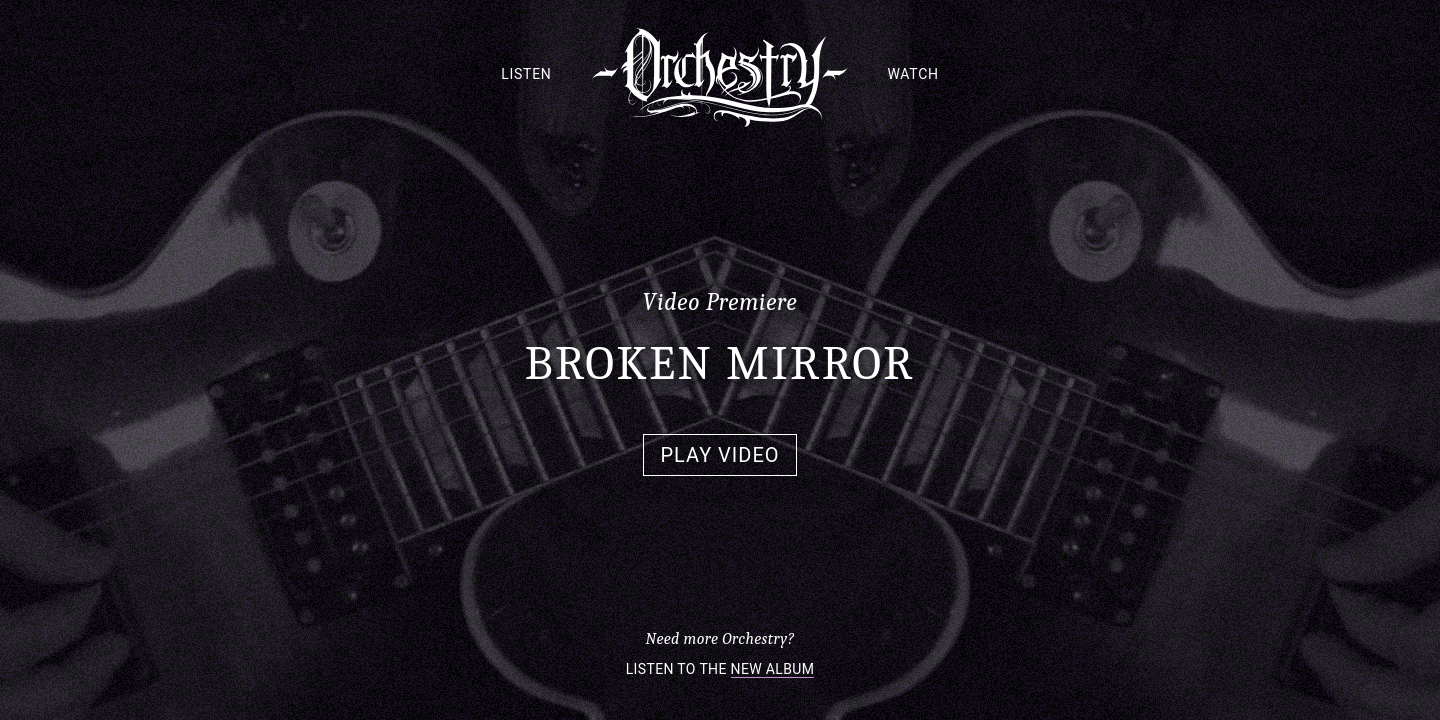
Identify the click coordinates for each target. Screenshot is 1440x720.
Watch (913, 74)
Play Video (719, 455)
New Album (773, 669)
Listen (526, 74)
